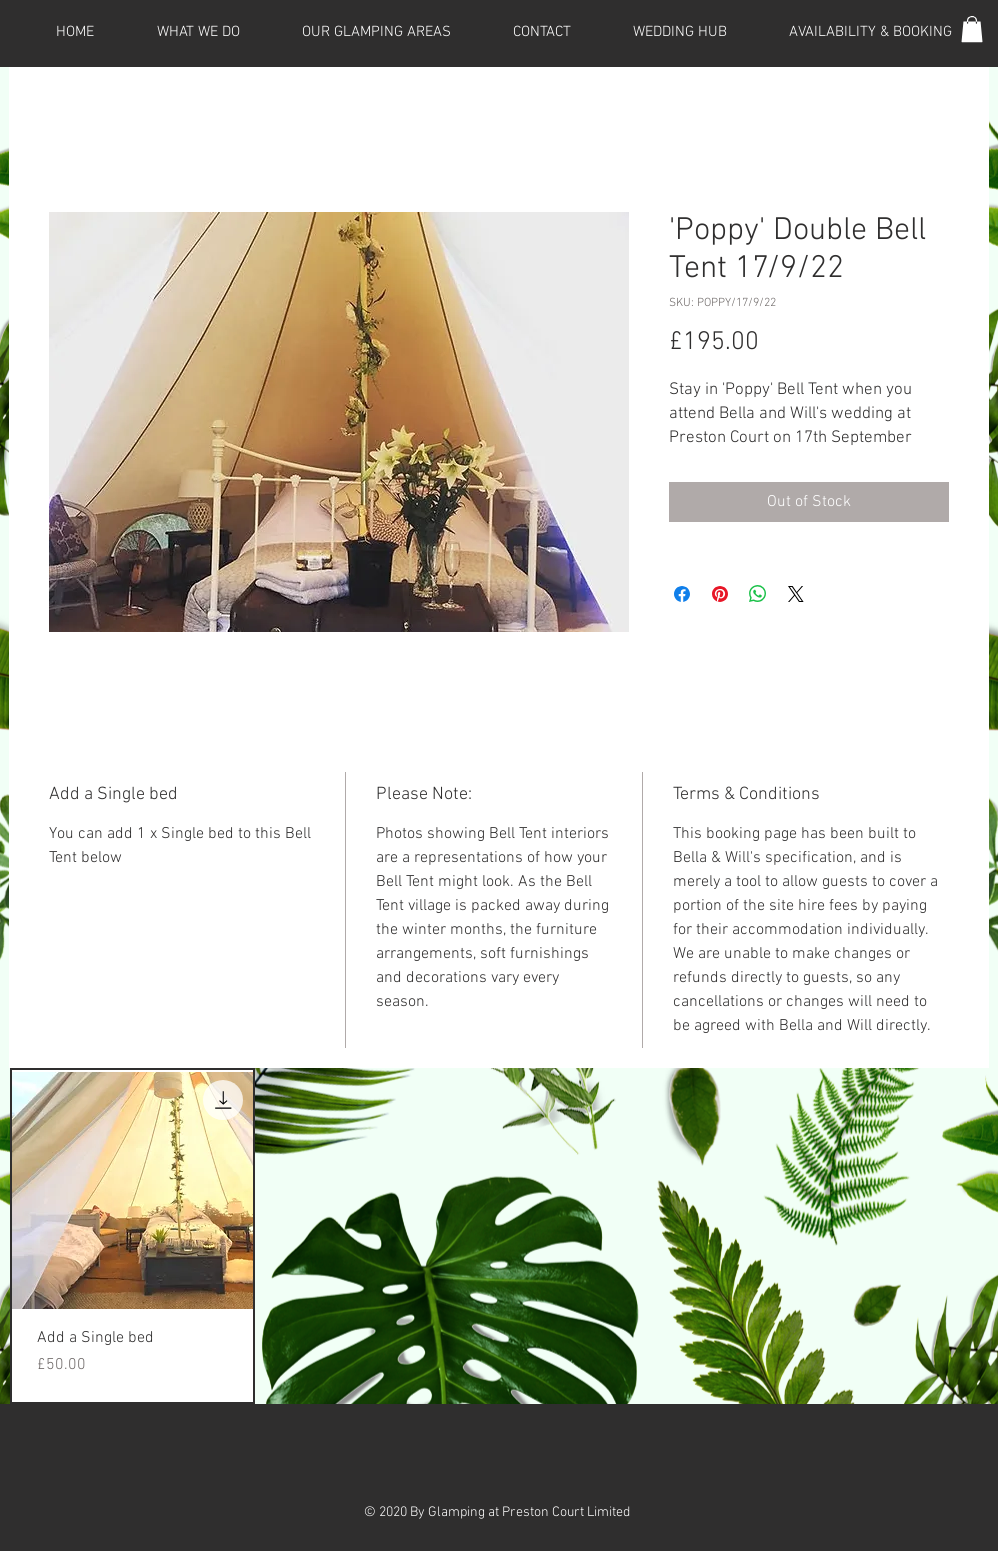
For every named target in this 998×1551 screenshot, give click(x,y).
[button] (972, 29)
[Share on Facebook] (682, 594)
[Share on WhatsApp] (758, 594)
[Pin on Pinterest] (720, 594)
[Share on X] (796, 594)
